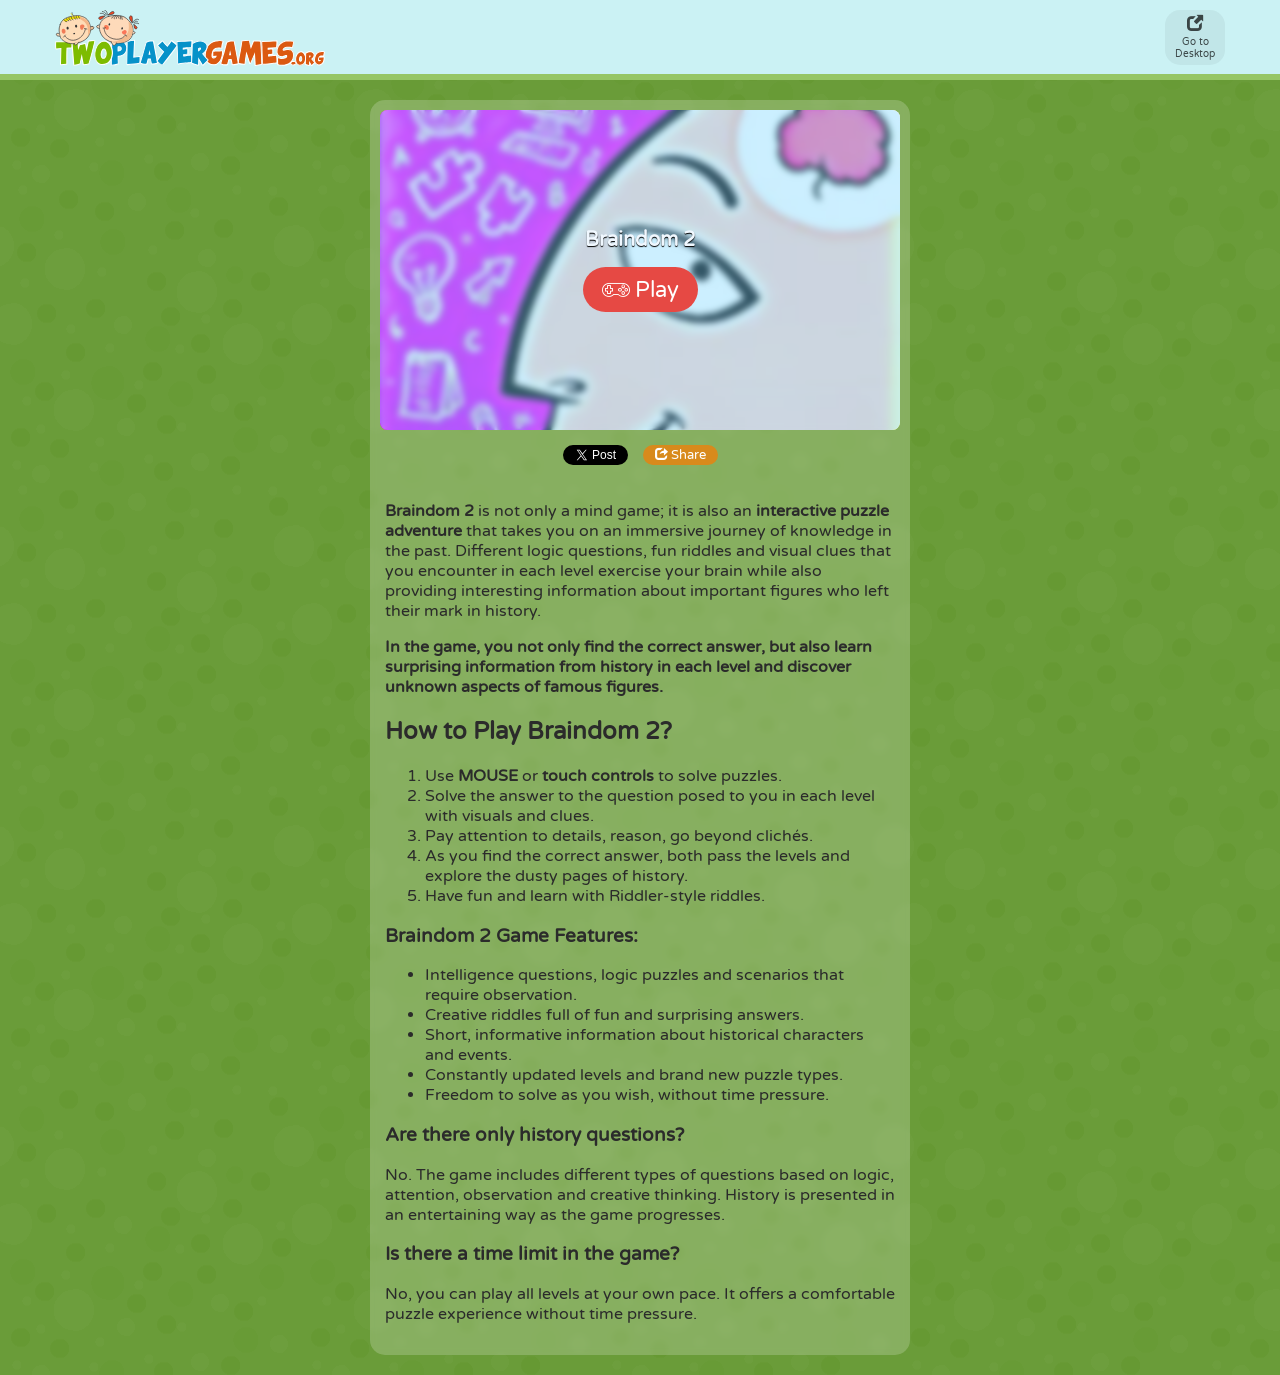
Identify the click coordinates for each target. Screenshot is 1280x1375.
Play (640, 290)
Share (680, 455)
